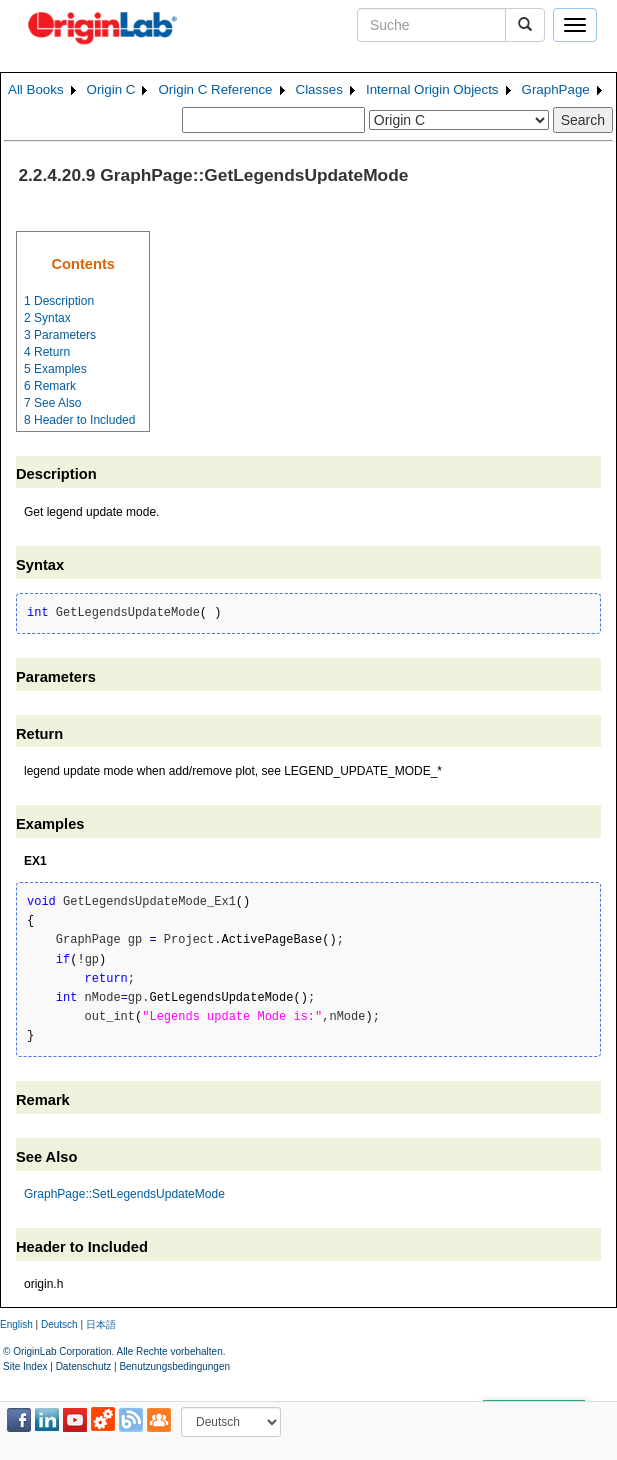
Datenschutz (84, 1366)
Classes (319, 89)
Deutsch (59, 1324)
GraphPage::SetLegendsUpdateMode (124, 1194)
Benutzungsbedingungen (174, 1366)
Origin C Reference (215, 89)
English (16, 1324)
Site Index (25, 1366)
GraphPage (556, 89)
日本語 (101, 1324)
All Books (36, 89)
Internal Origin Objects (432, 89)
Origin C (111, 89)
